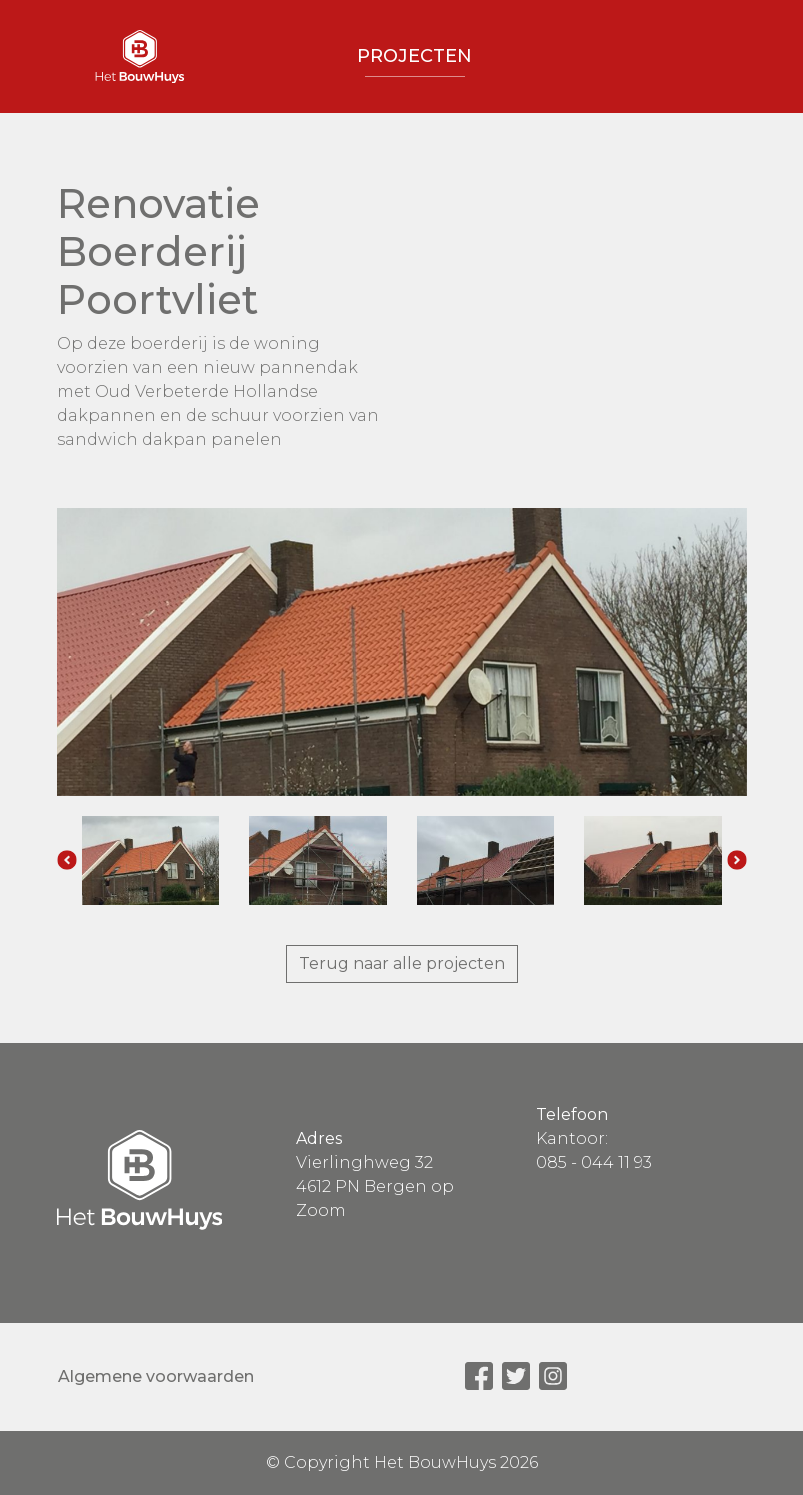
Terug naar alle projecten (402, 963)
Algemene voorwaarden (156, 1376)
